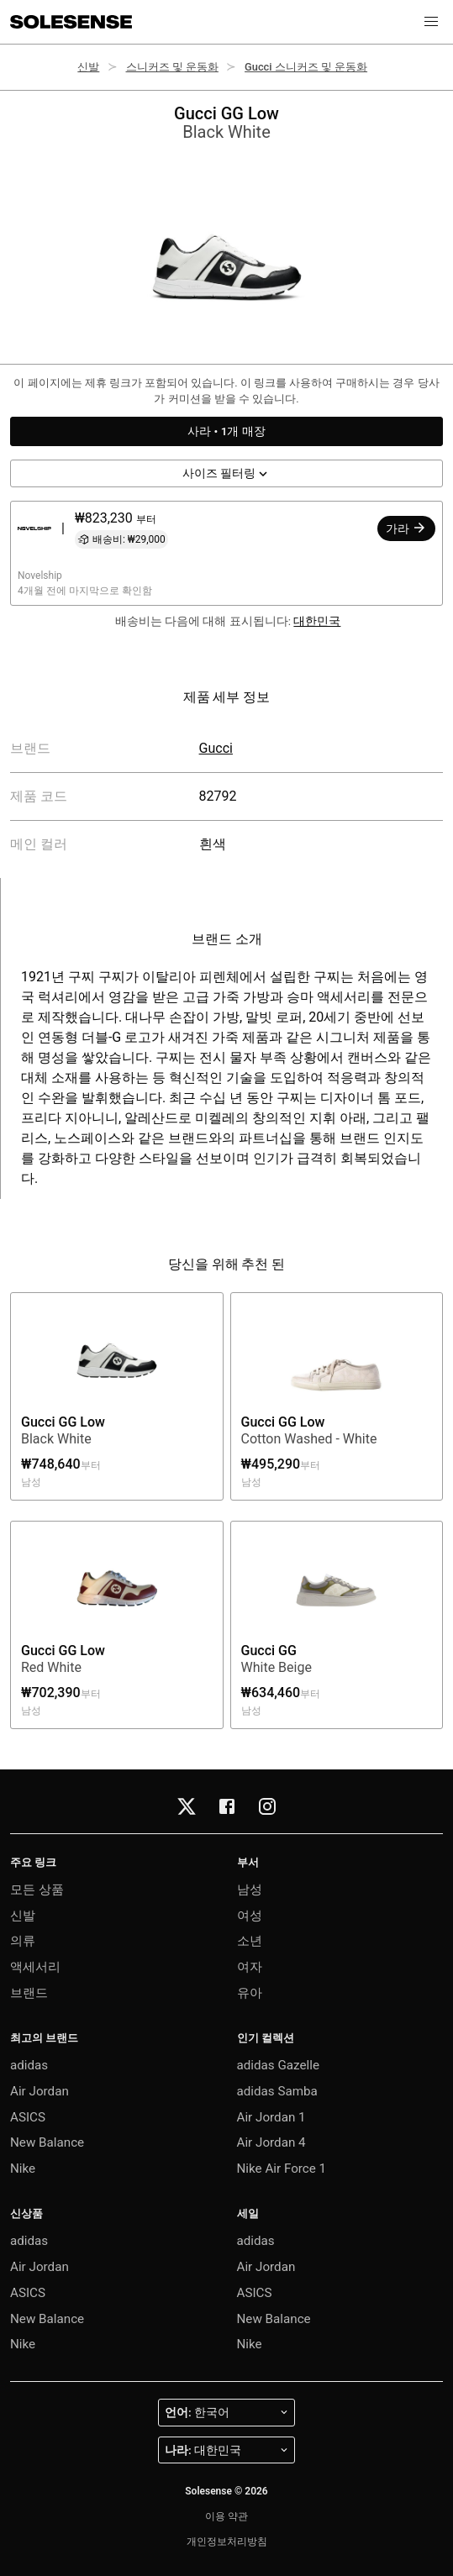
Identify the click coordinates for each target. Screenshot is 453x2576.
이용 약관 (226, 2516)
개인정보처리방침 (227, 2541)
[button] (431, 22)
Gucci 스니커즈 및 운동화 (306, 66)
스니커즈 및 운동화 (172, 66)
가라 (406, 527)
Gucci (216, 748)
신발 (88, 66)
